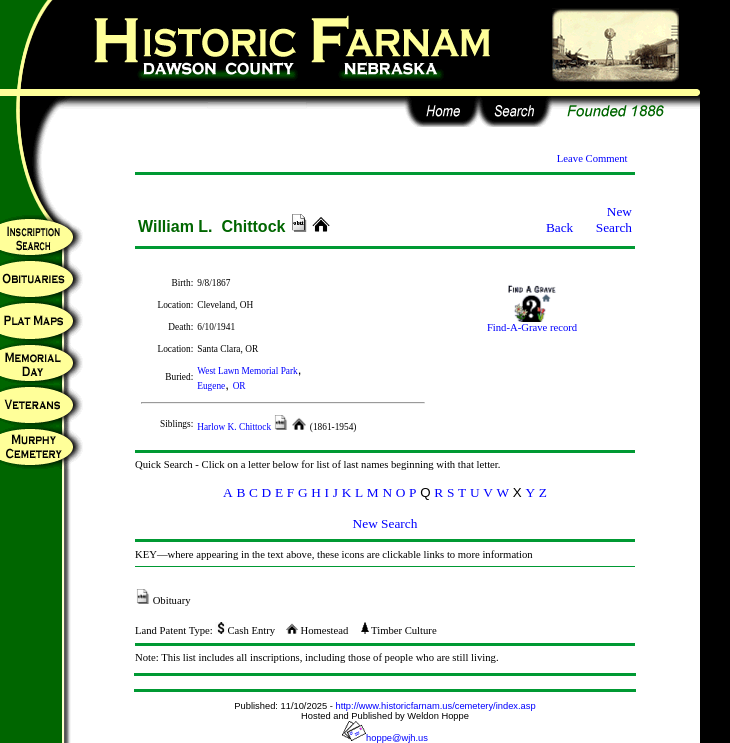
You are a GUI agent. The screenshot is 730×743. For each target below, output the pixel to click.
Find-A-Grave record (532, 323)
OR (239, 386)
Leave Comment (592, 158)
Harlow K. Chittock (235, 427)
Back (559, 227)
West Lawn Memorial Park (247, 371)
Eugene (211, 386)
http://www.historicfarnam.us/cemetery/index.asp (436, 706)
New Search (614, 219)
